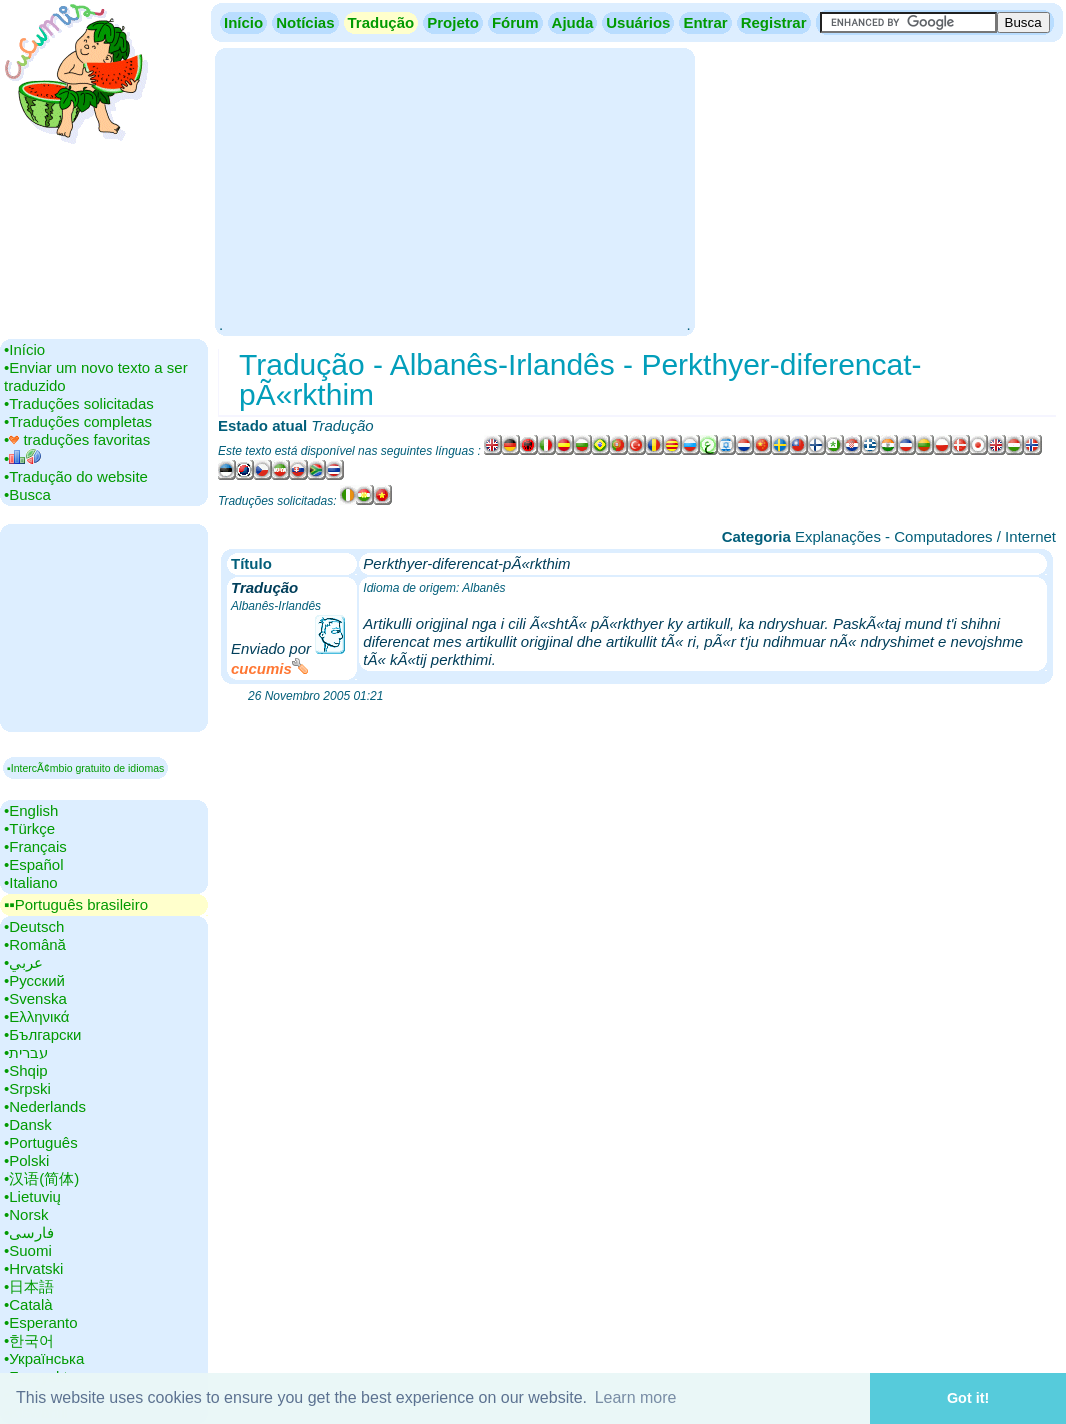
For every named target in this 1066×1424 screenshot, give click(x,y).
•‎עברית (26, 1052)
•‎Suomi (28, 1250)
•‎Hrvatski (33, 1268)
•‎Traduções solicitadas (79, 403)
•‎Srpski (27, 1088)
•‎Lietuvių (32, 1196)
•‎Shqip (26, 1070)
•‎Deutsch (34, 926)
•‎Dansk (28, 1124)
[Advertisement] (454, 190)
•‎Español (33, 864)
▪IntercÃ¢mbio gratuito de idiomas (85, 768)
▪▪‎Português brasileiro (76, 904)
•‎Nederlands (45, 1106)
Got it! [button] (968, 1398)
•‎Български (43, 1034)
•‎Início (24, 349)
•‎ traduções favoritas (77, 439)
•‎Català (28, 1304)
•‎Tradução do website (76, 476)
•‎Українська (44, 1358)
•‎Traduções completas (78, 421)
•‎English (31, 810)
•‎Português (41, 1142)
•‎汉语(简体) (41, 1178)
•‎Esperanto (41, 1322)
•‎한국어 (29, 1340)
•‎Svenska (35, 998)
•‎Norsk (26, 1214)
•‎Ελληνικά (36, 1016)
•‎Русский (34, 980)
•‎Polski (26, 1160)
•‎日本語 (29, 1286)
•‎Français (35, 846)
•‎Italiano (31, 882)
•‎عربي (23, 962)
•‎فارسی (29, 1232)
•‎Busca (27, 494)
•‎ (22, 458)
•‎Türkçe (29, 828)
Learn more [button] (636, 1397)
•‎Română (35, 944)
